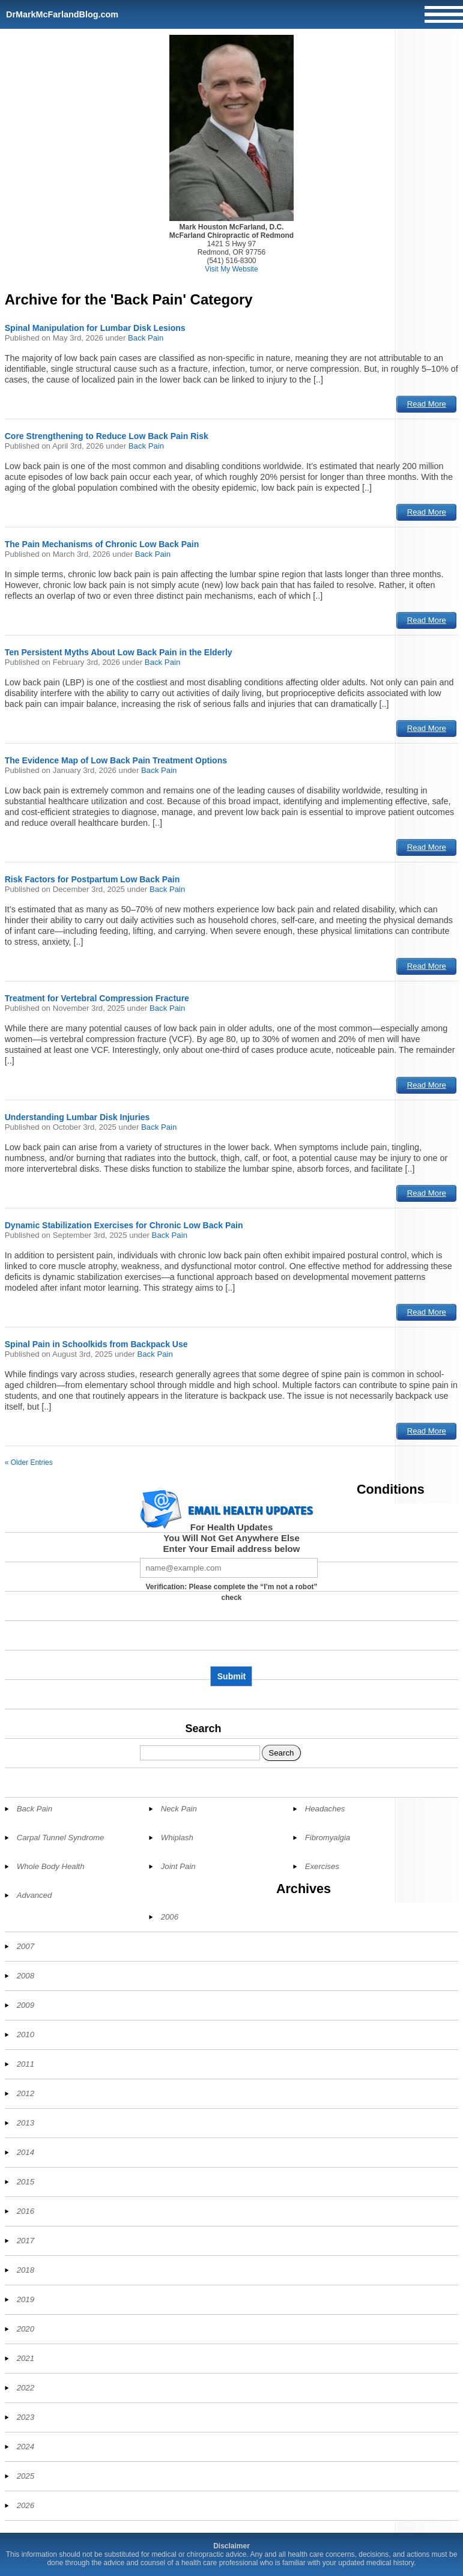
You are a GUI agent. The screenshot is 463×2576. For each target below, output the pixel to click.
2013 (25, 2122)
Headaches (325, 1808)
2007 (25, 1946)
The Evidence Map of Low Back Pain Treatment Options (116, 760)
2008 (25, 1975)
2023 (25, 2417)
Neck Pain (179, 1808)
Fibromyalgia (328, 1837)
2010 (25, 2034)
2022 (25, 2387)
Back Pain (145, 337)
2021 (25, 2358)
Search (203, 1729)
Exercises (322, 1866)
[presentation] (231, 1638)
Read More (426, 403)
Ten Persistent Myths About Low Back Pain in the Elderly (118, 652)
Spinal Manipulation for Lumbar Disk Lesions (95, 328)
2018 (25, 2269)
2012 (25, 2093)
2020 (25, 2328)
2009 (25, 2005)
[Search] (200, 1752)
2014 (25, 2152)
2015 (25, 2181)
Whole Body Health (51, 1866)
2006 (169, 1916)
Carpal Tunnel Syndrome (60, 1837)
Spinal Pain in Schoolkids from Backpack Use (96, 1344)
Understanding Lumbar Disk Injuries (77, 1117)
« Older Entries (29, 1462)
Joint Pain (178, 1866)
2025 (25, 2476)
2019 (25, 2299)
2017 (25, 2240)
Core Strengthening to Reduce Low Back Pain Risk (106, 436)
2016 (25, 2211)
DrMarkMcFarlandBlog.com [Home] (62, 14)
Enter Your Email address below (231, 1549)
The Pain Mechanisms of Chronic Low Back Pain (102, 544)
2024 (25, 2446)
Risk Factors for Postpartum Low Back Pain (92, 879)
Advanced (34, 1895)
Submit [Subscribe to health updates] (231, 1676)
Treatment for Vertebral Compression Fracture (97, 998)
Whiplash (177, 1837)
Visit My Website (231, 269)
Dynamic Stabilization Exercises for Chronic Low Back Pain (124, 1225)
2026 (25, 2505)
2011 (25, 2063)
